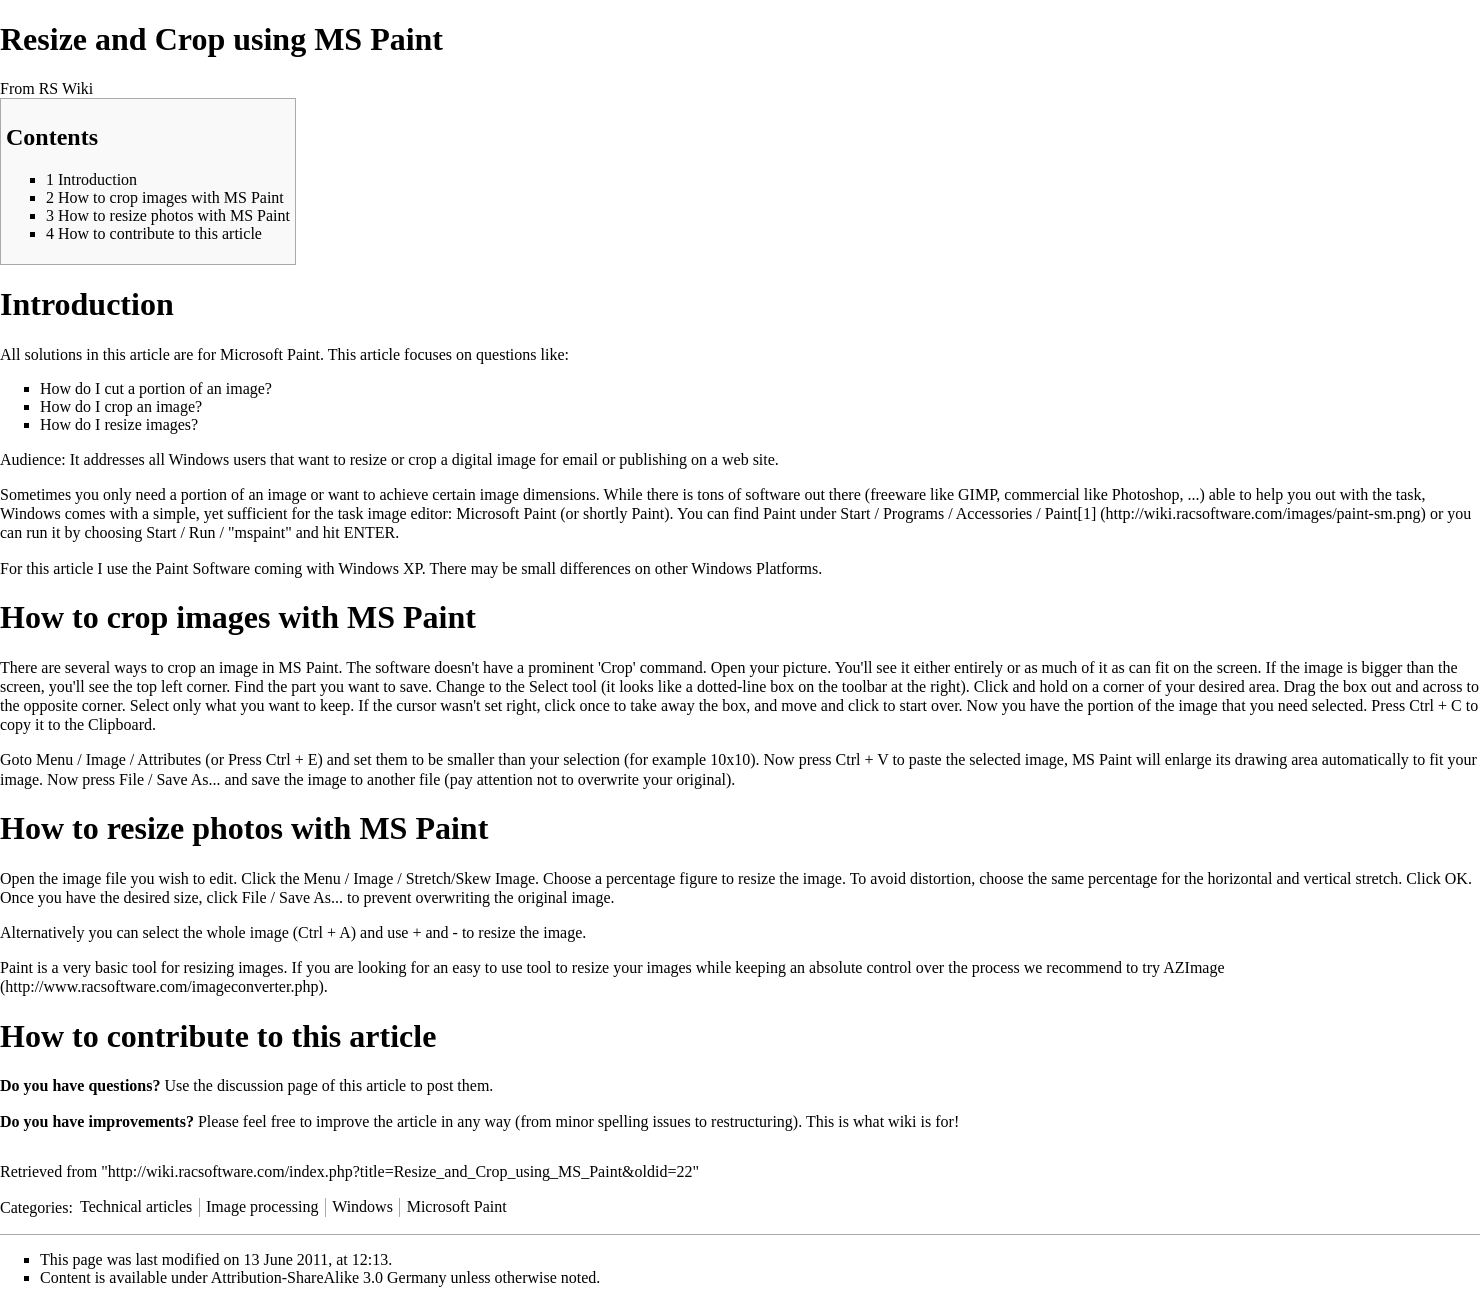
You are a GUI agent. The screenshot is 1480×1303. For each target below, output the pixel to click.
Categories (34, 1206)
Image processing (262, 1206)
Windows (362, 1206)
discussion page (267, 1085)
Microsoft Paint (457, 1206)
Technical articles (136, 1206)
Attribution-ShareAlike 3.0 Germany (329, 1277)
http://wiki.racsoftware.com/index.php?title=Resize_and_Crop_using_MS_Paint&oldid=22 (400, 1171)
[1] (1087, 513)
